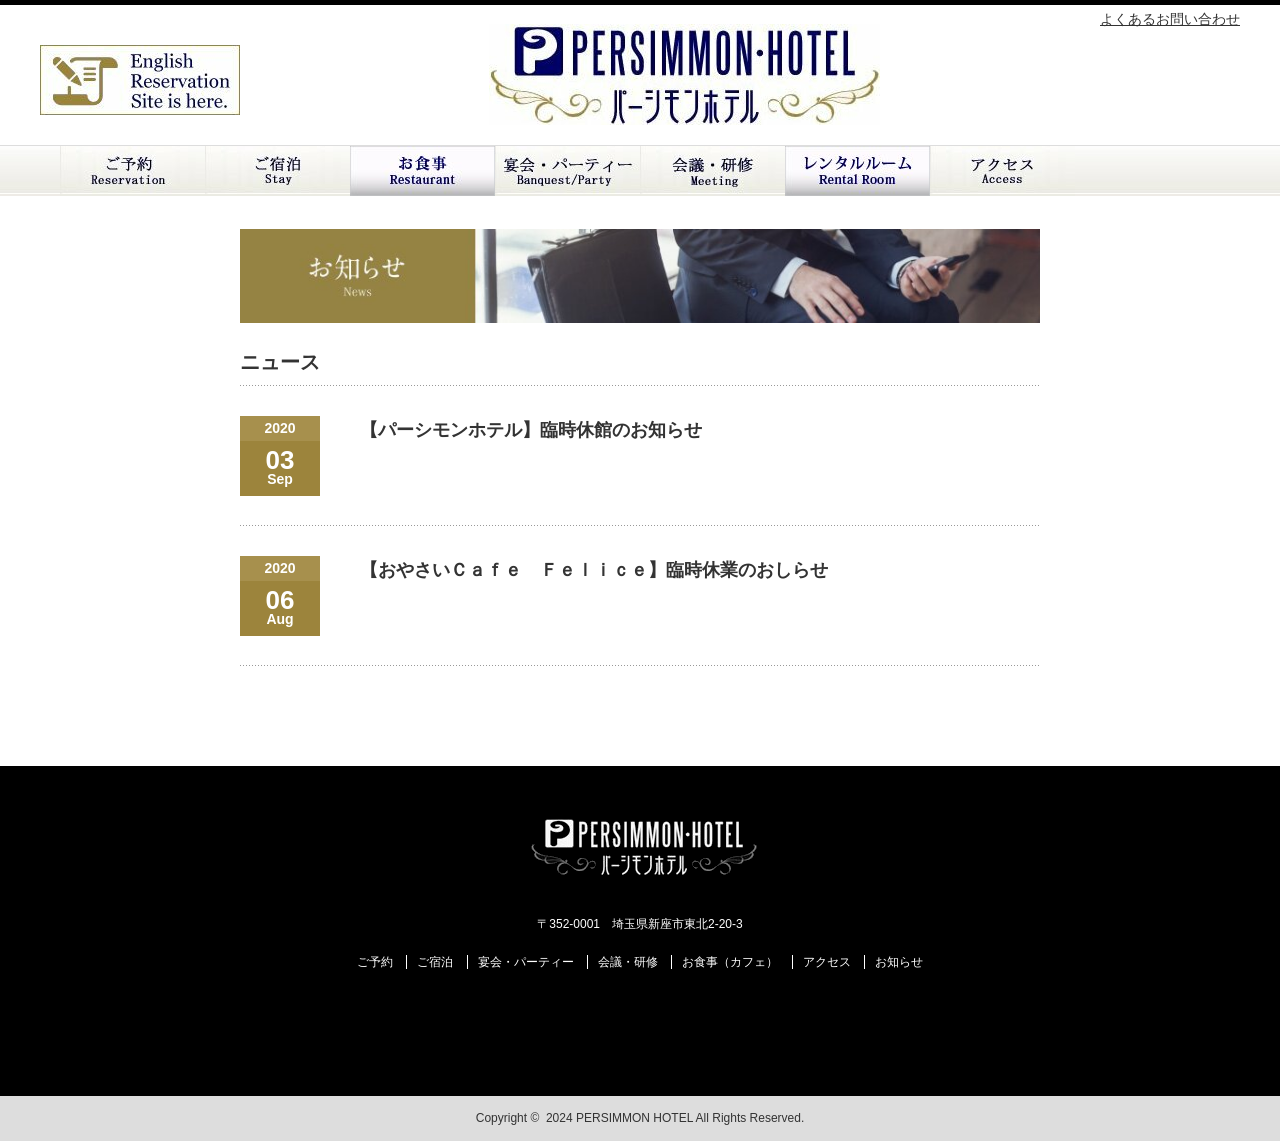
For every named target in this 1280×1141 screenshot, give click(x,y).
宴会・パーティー (526, 962)
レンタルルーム (857, 171)
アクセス (1002, 171)
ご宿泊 (277, 171)
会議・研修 (712, 171)
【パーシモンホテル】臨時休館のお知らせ (531, 430)
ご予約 (132, 171)
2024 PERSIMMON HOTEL (619, 1118)
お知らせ (899, 962)
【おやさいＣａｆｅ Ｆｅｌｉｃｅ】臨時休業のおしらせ (594, 570)
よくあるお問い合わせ (1170, 19)
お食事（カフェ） (730, 962)
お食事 (422, 171)
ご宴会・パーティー (567, 171)
